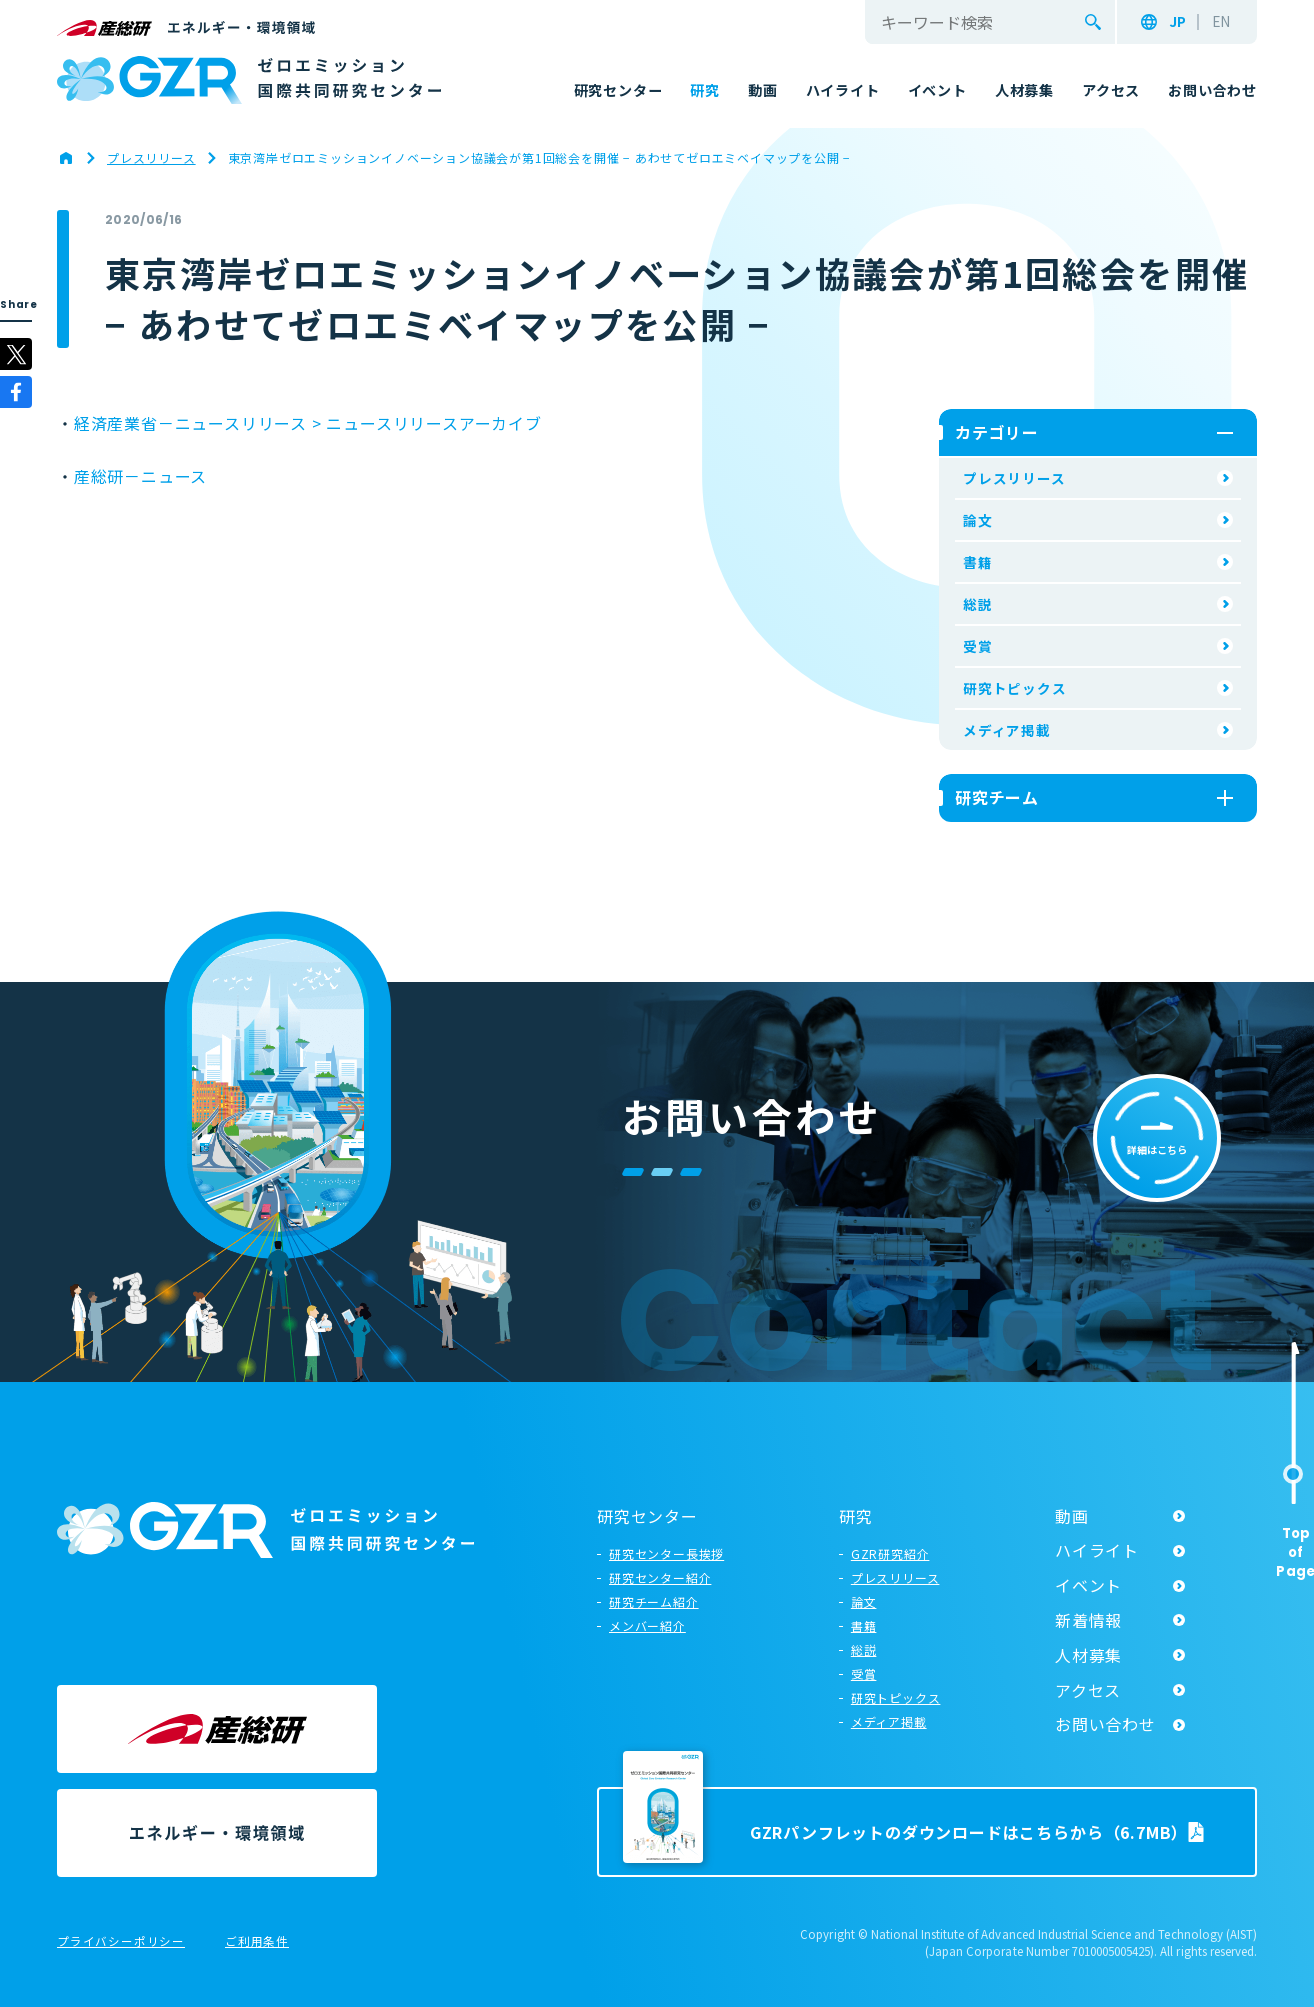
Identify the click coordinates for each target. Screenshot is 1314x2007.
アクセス (1088, 1690)
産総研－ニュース (140, 476)
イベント (1088, 1585)
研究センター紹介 (660, 1577)
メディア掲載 (1007, 730)
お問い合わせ (1105, 1724)
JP (1177, 22)
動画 (1072, 1516)
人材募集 (1088, 1655)
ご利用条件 (257, 1942)
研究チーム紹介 (654, 1601)
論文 (978, 520)
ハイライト (1097, 1550)
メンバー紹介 (647, 1625)
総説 (978, 604)
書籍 (978, 562)
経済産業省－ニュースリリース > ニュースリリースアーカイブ (308, 423)
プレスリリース (1014, 478)
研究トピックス (1015, 688)
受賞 (978, 646)
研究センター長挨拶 (666, 1553)
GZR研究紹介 (890, 1553)
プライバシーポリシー (121, 1942)
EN (1221, 22)
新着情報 (1088, 1620)
